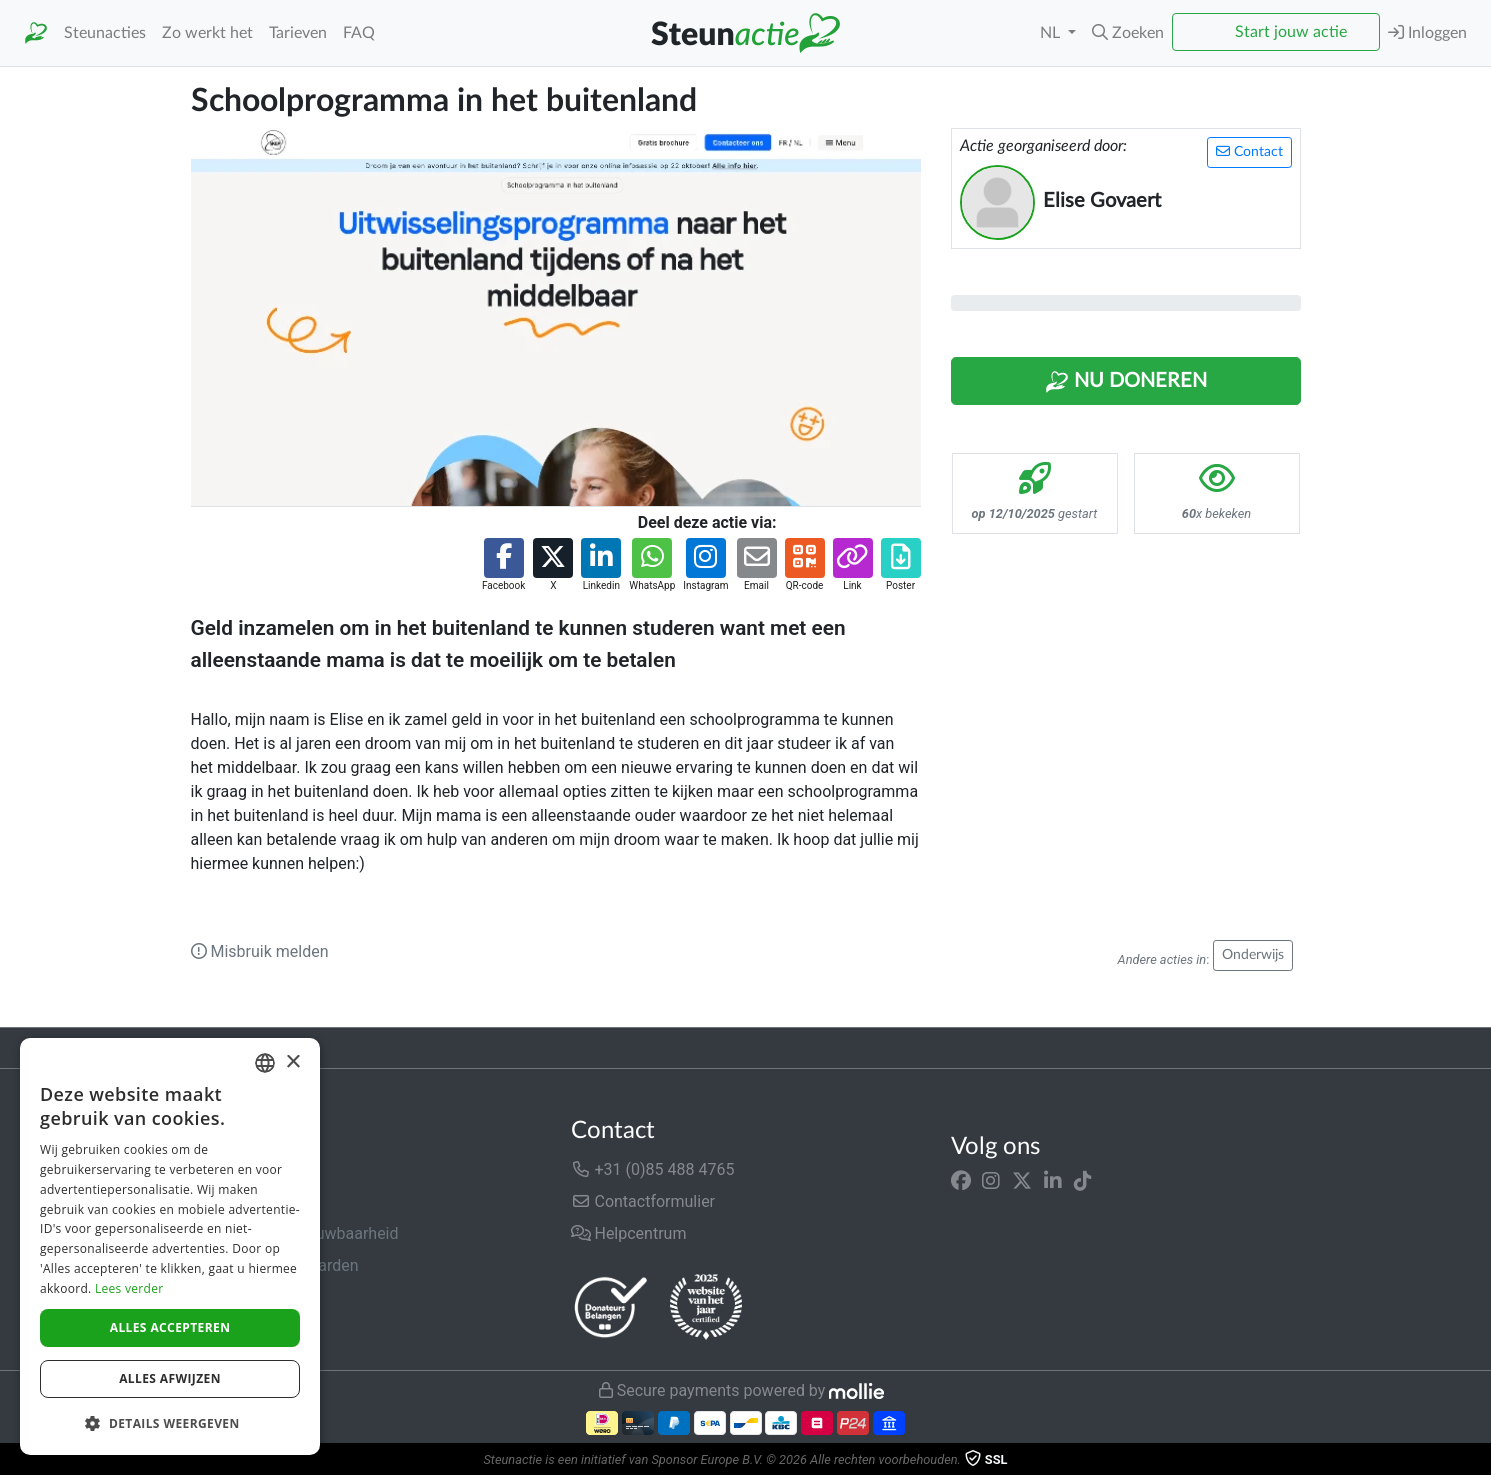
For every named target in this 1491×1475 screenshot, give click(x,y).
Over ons (222, 1169)
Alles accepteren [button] (170, 1327)
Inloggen (1427, 32)
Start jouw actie (1291, 32)
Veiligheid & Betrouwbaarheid (295, 1233)
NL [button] (1052, 33)
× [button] (292, 1062)
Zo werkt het (207, 33)
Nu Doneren (1126, 382)
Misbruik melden (260, 951)
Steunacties (105, 33)
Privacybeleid (238, 1297)
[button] (1128, 33)
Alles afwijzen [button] (170, 1378)
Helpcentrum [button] (629, 1233)
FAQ (359, 33)
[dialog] (170, 1246)
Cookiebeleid (237, 1329)
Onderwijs (1253, 955)
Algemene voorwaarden (275, 1265)
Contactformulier (643, 1201)
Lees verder (129, 1288)
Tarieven (298, 33)
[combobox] (265, 1063)
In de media (232, 1201)
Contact (1249, 151)
